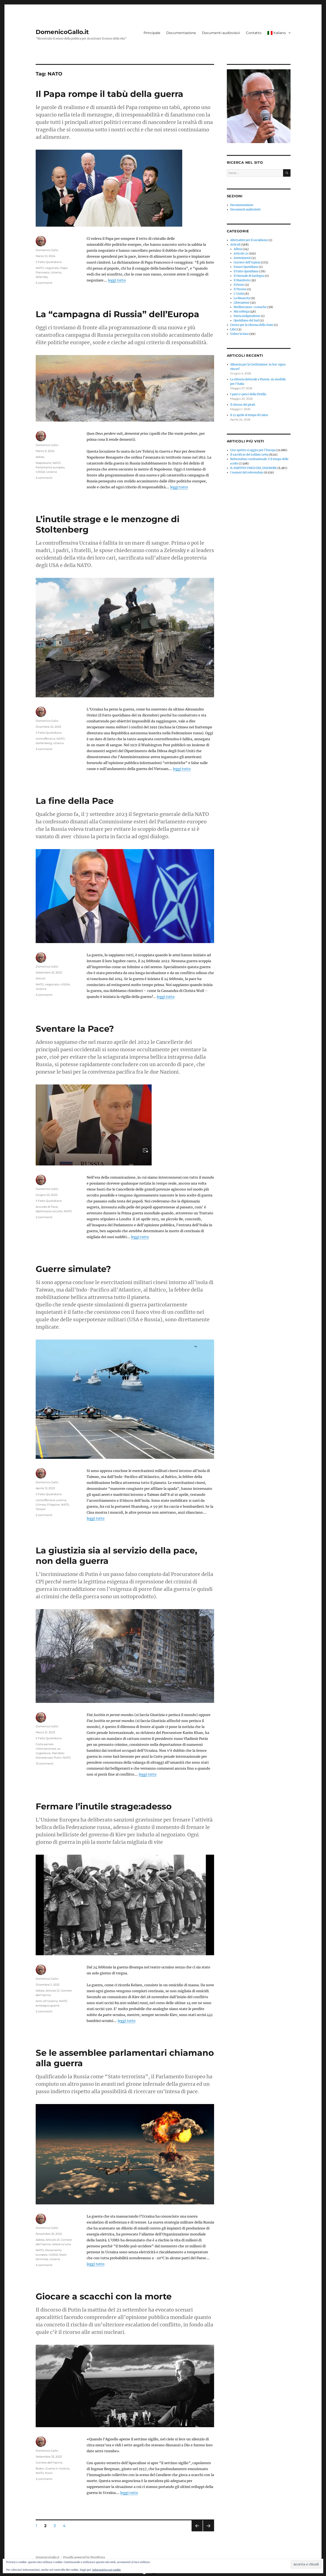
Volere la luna (61, 2244)
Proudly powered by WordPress (84, 2557)
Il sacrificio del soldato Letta (249, 454)
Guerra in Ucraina (57, 2468)
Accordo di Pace (47, 1206)
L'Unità (239, 294)
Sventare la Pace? (75, 1028)
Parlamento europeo (50, 467)
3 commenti (44, 477)
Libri (233, 329)
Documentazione (181, 33)
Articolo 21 (52, 1990)
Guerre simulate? (73, 1269)
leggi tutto (117, 280)
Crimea (41, 1504)
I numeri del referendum (246, 472)
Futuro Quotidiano (246, 267)
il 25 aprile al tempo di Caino (249, 415)
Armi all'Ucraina (47, 2001)
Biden (40, 2468)
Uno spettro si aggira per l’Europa (253, 450)
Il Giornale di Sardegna (249, 276)
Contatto (253, 33)
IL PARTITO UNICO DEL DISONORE (253, 468)
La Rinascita (242, 298)
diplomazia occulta (49, 1211)
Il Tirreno (240, 289)
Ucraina (56, 272)
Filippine (53, 1504)
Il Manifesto (242, 280)
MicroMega (241, 311)
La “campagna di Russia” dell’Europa (117, 314)
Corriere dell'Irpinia (49, 2462)
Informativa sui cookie (106, 2569)
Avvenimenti (242, 258)
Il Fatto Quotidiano (49, 262)
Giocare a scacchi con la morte (104, 2296)
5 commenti (44, 282)
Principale (152, 33)
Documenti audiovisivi (221, 33)
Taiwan (41, 1509)
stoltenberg (44, 743)
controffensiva (45, 738)
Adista (40, 457)
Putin (49, 2473)
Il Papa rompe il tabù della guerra (109, 94)
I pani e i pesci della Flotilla (248, 394)
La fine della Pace (75, 801)
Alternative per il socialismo (249, 240)
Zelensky (42, 276)
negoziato (52, 268)
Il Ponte (239, 285)
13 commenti (45, 1763)
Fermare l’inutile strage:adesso (104, 1806)
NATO (40, 268)
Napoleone (43, 463)
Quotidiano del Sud (246, 320)
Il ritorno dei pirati (242, 404)
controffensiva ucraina (51, 1500)
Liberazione (242, 302)
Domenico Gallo (47, 250)
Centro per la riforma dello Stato (251, 325)
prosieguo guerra (47, 2005)
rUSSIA (40, 471)
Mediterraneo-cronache (250, 307)
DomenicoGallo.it (62, 32)
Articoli (40, 978)
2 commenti (44, 1217)
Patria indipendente (247, 316)
